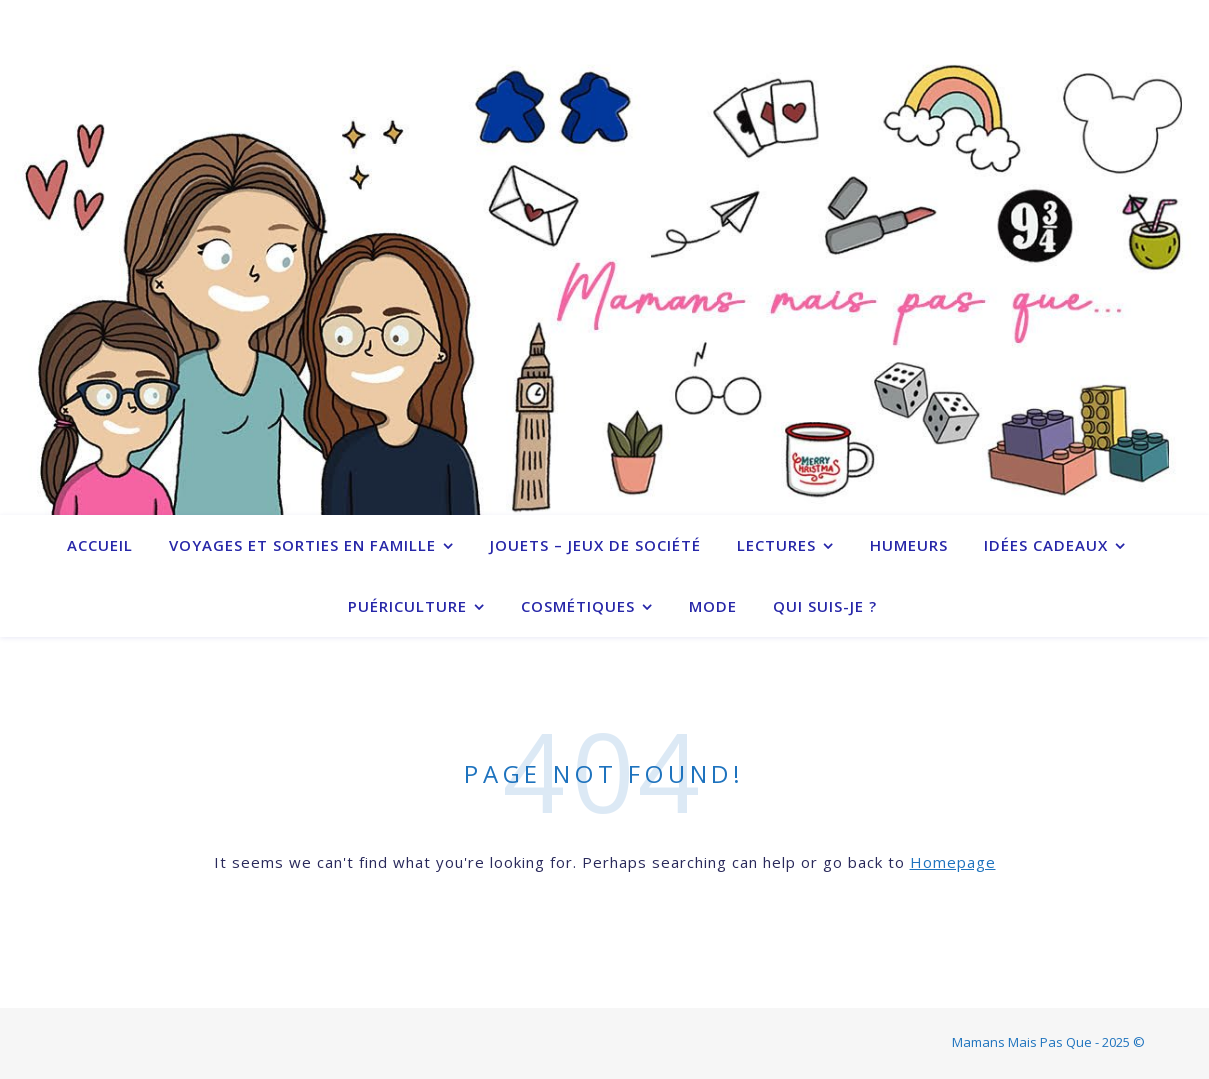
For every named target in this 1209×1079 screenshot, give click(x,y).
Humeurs (909, 545)
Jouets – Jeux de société (595, 545)
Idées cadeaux (1046, 545)
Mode (713, 606)
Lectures (776, 545)
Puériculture (407, 606)
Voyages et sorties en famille (302, 545)
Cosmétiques (578, 606)
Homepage (953, 862)
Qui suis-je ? (825, 606)
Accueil (100, 545)
